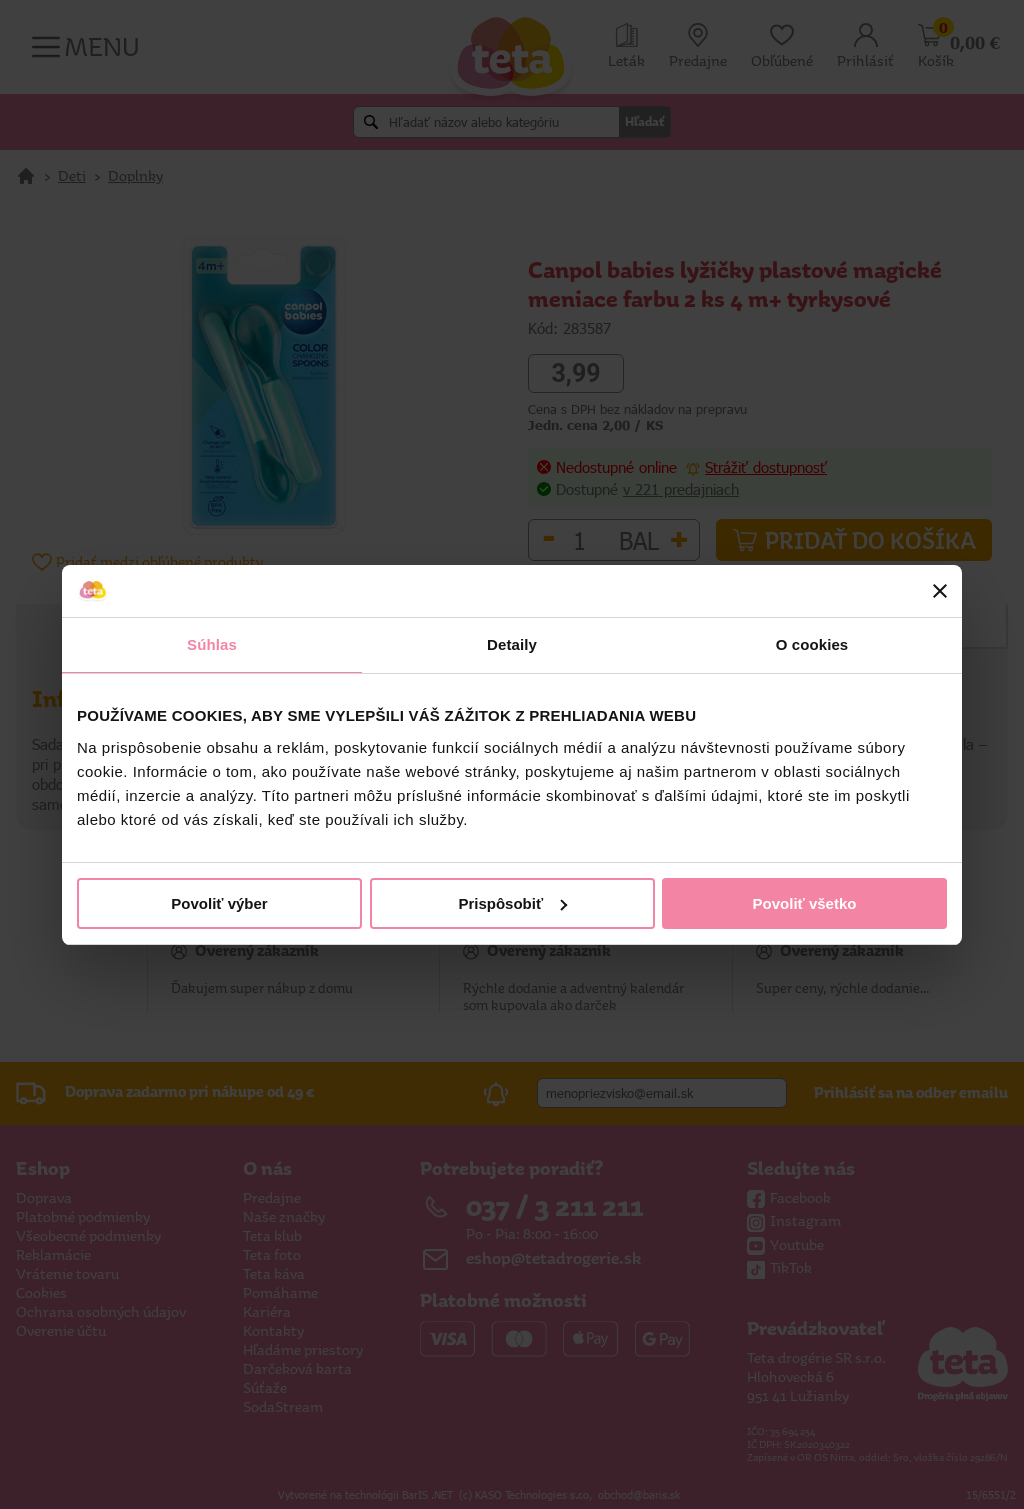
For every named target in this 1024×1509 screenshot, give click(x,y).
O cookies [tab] (812, 644)
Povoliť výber (219, 903)
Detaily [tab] (512, 644)
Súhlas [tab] (212, 644)
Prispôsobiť (512, 903)
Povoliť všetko (805, 903)
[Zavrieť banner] (940, 591)
